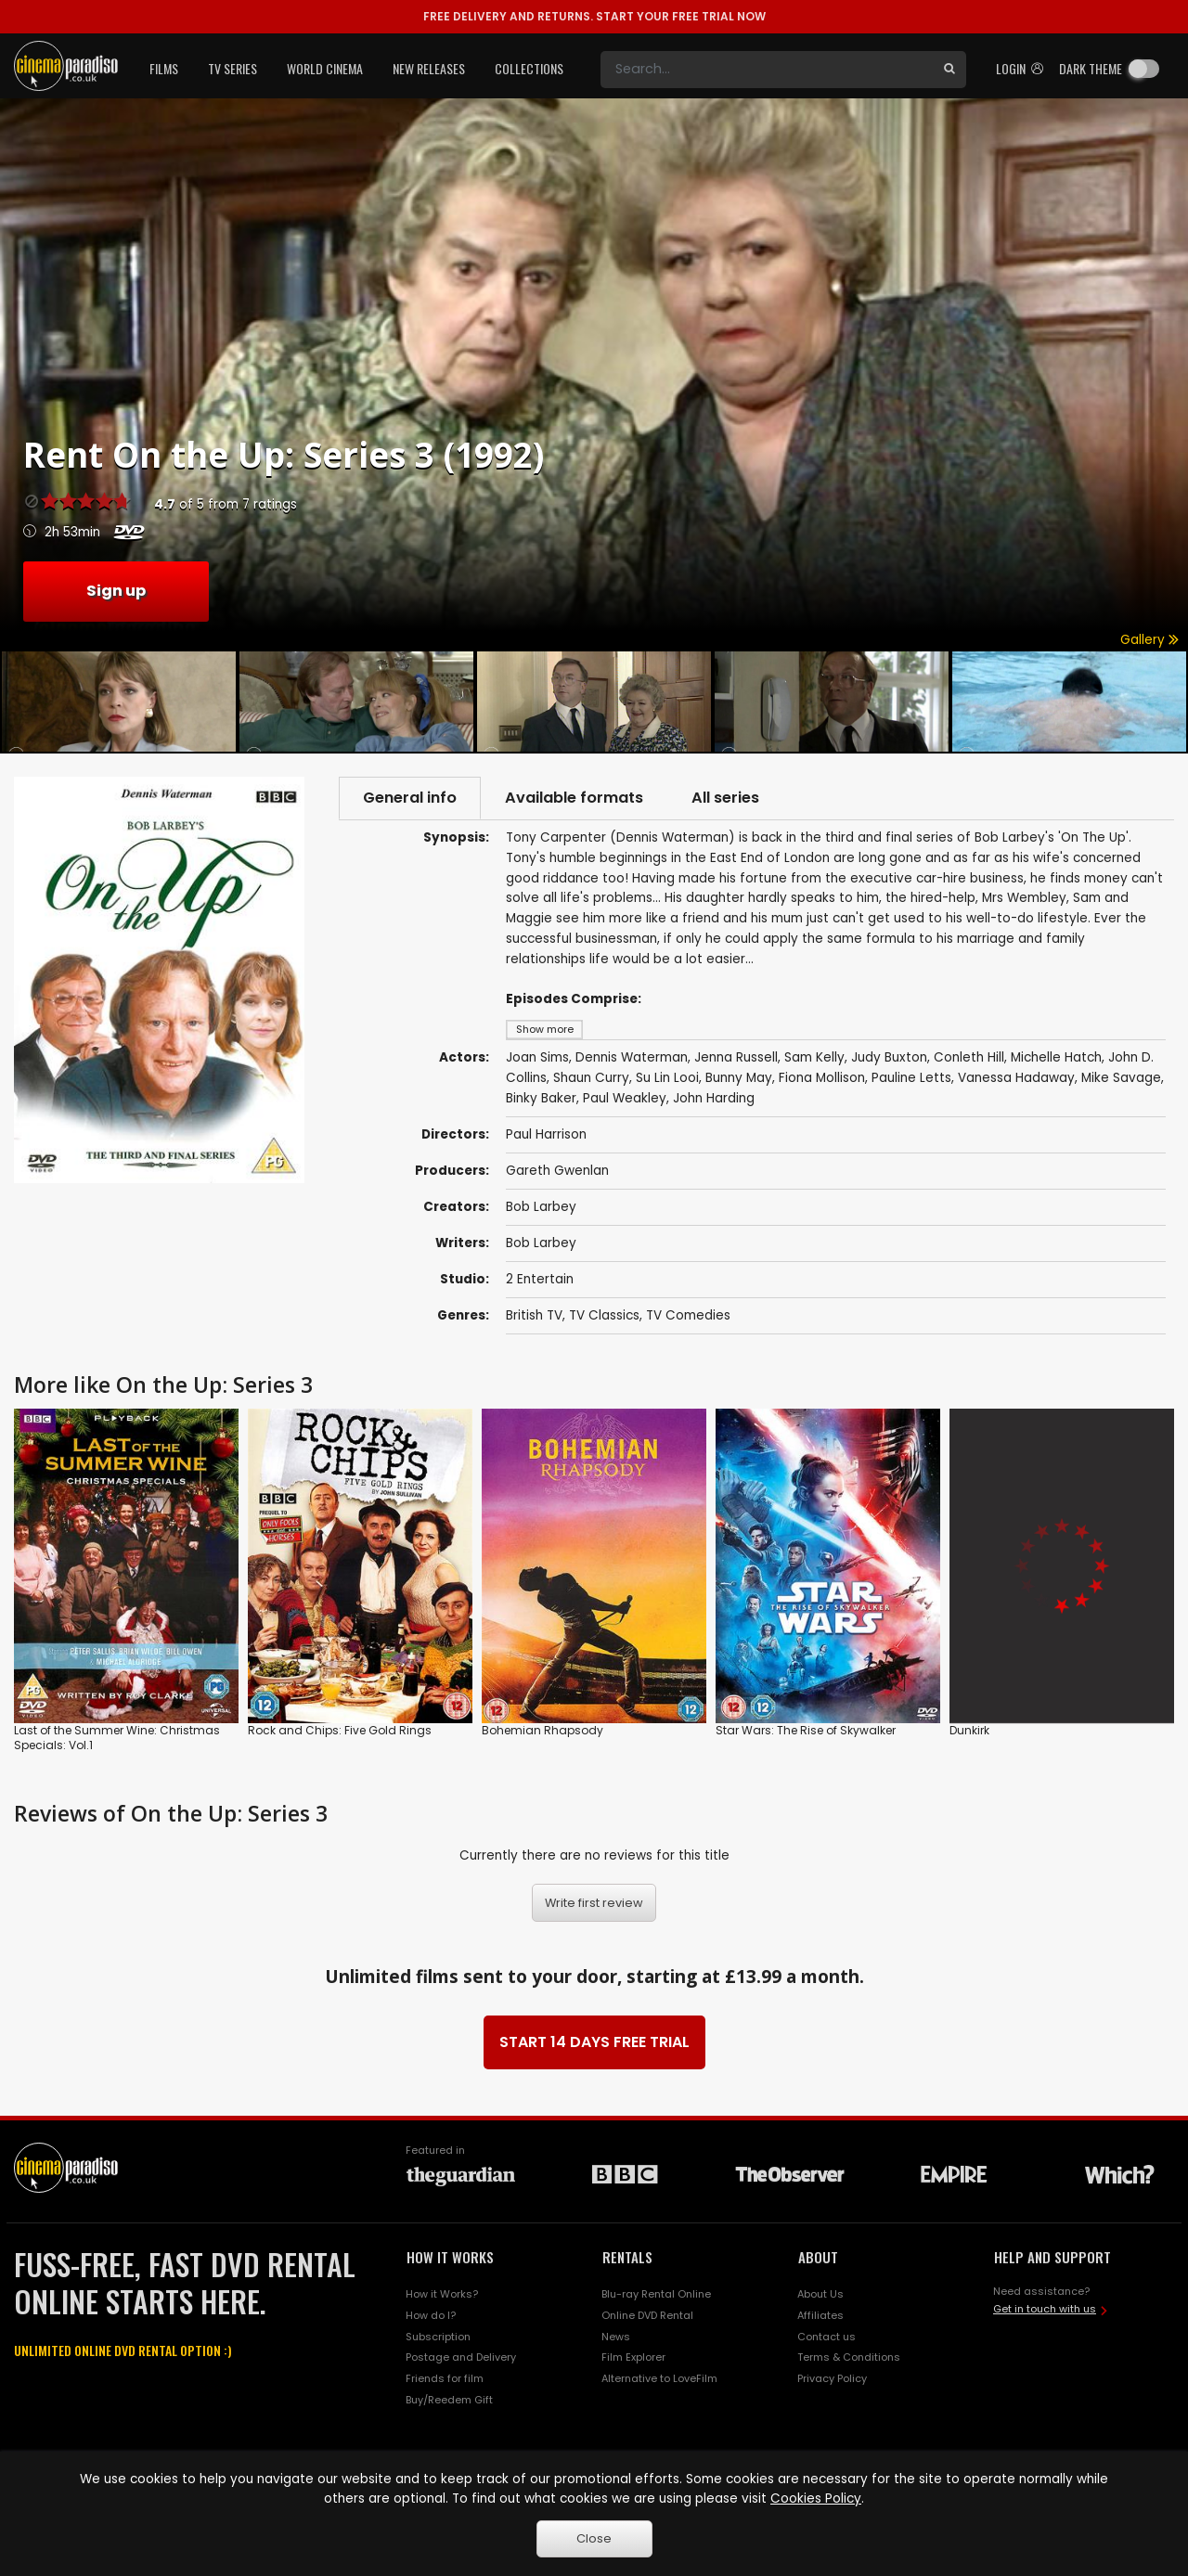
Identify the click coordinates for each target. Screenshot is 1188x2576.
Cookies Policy (815, 2498)
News (615, 2336)
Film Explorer (633, 2357)
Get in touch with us (1044, 2308)
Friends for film (445, 2378)
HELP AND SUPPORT (1052, 2257)
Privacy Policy (832, 2378)
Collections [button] (529, 68)
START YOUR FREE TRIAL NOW (594, 16)
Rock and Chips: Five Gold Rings (340, 1730)
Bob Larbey (541, 1207)
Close (594, 2538)
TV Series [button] (232, 68)
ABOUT (818, 2257)
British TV (534, 1315)
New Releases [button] (429, 68)
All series (725, 797)
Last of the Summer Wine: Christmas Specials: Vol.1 (117, 1737)
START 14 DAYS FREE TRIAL (594, 2042)
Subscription (438, 2336)
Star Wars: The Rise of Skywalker (806, 1730)
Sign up (116, 590)
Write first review (594, 1903)
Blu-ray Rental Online (656, 2293)
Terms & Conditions (848, 2357)
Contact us (826, 2336)
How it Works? (442, 2293)
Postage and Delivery (461, 2357)
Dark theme (1090, 68)
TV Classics (604, 1315)
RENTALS (627, 2257)
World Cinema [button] (325, 68)
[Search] (766, 69)
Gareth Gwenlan (557, 1170)
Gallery (1149, 640)
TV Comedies (688, 1315)
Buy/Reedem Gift (449, 2399)
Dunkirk (969, 1730)
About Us (820, 2293)
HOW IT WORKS (450, 2257)
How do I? (431, 2315)
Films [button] (163, 68)
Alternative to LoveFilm (659, 2378)
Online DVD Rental (647, 2315)
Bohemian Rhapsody (542, 1730)
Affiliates (820, 2315)
